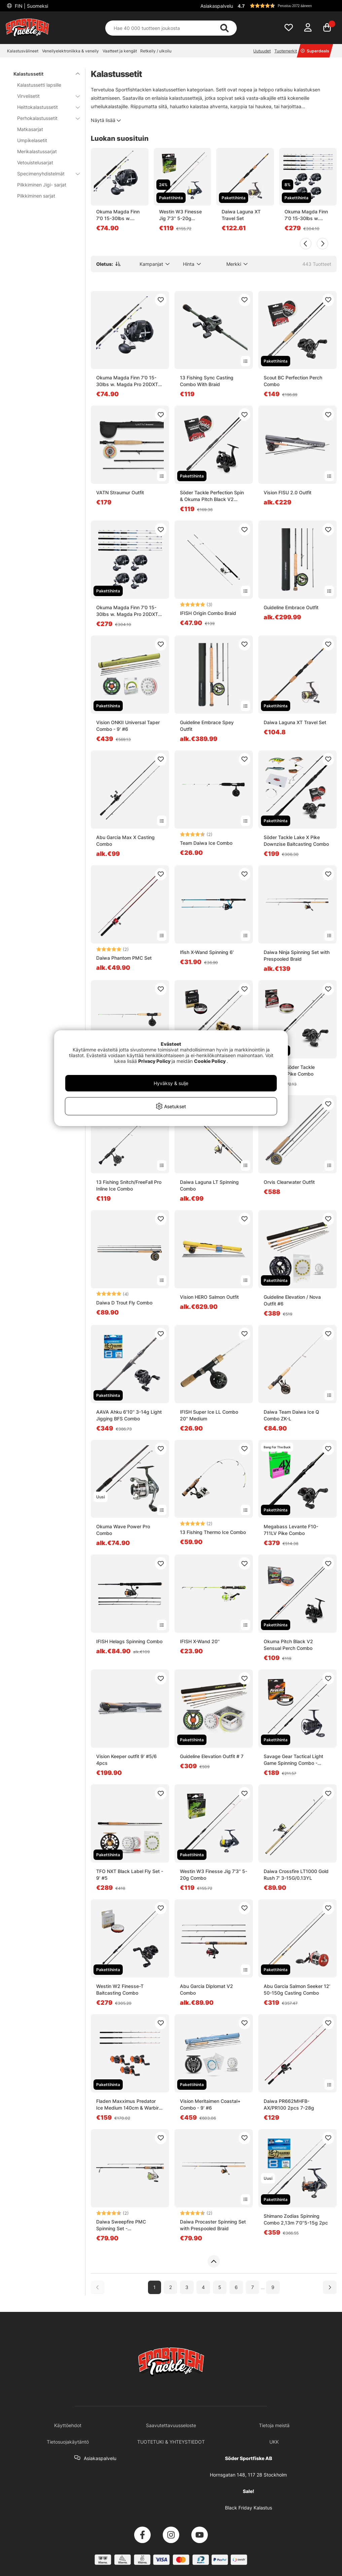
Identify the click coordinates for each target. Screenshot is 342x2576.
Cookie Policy (210, 1061)
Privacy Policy (154, 1061)
